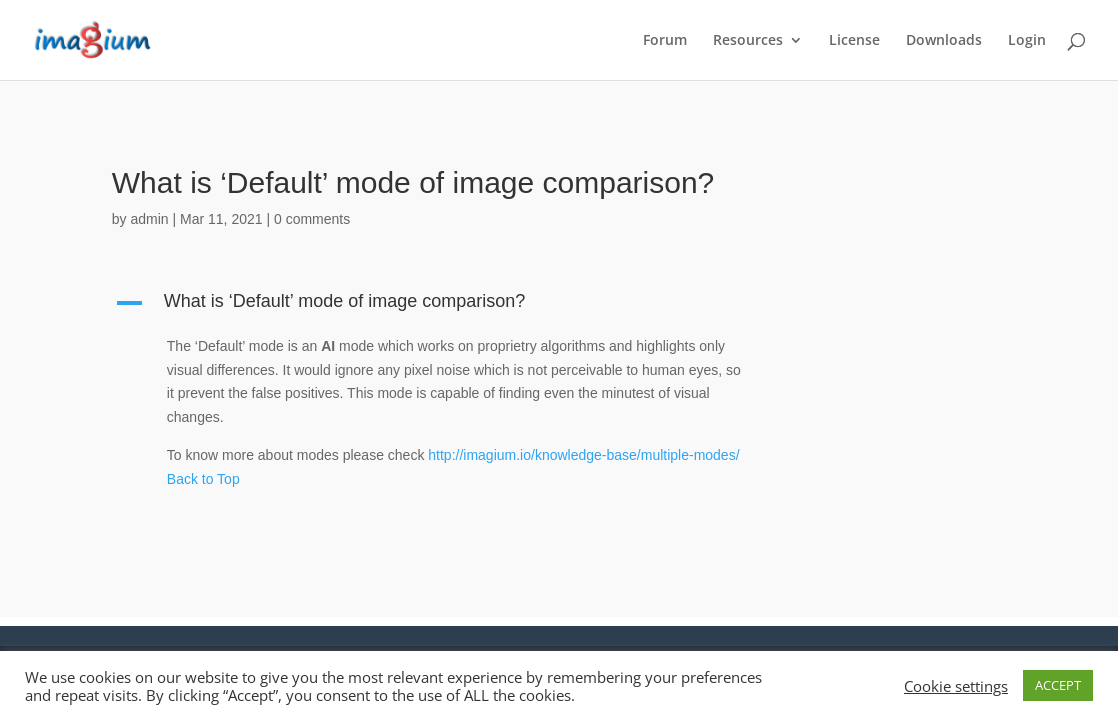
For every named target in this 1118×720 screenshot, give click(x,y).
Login (1027, 41)
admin (149, 219)
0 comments (312, 219)
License (854, 41)
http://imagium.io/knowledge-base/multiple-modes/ (583, 455)
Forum (665, 41)
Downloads (944, 41)
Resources (748, 41)
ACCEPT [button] (1058, 685)
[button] (441, 306)
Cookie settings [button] (956, 686)
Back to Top (203, 479)
